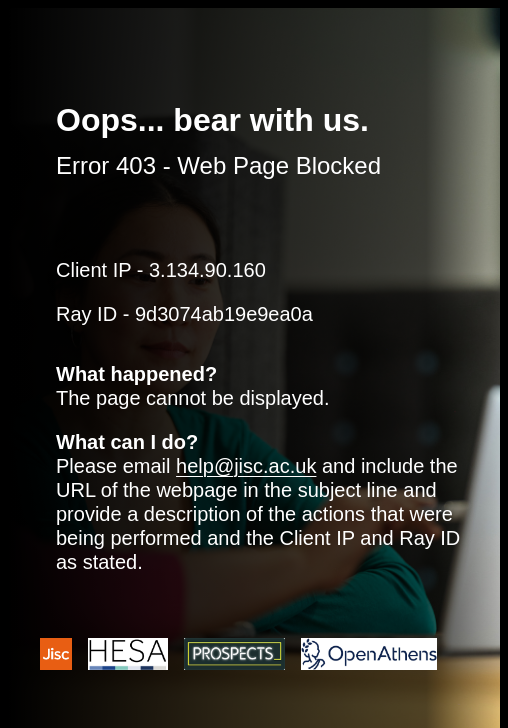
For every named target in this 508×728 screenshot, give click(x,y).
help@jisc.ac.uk (246, 466)
